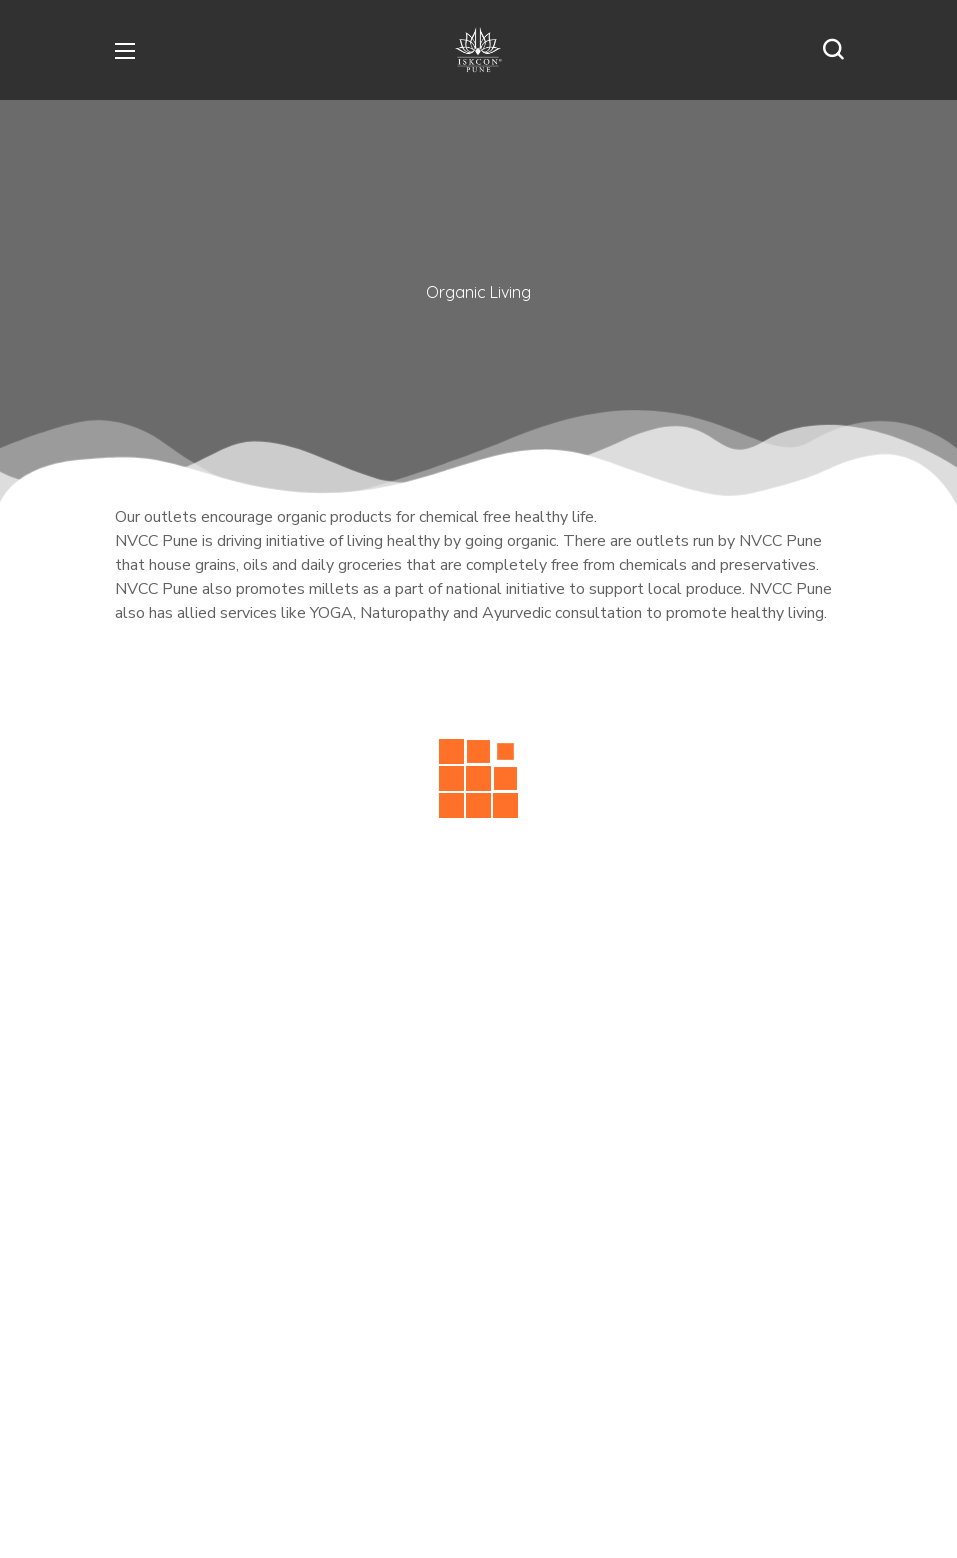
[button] (833, 50)
